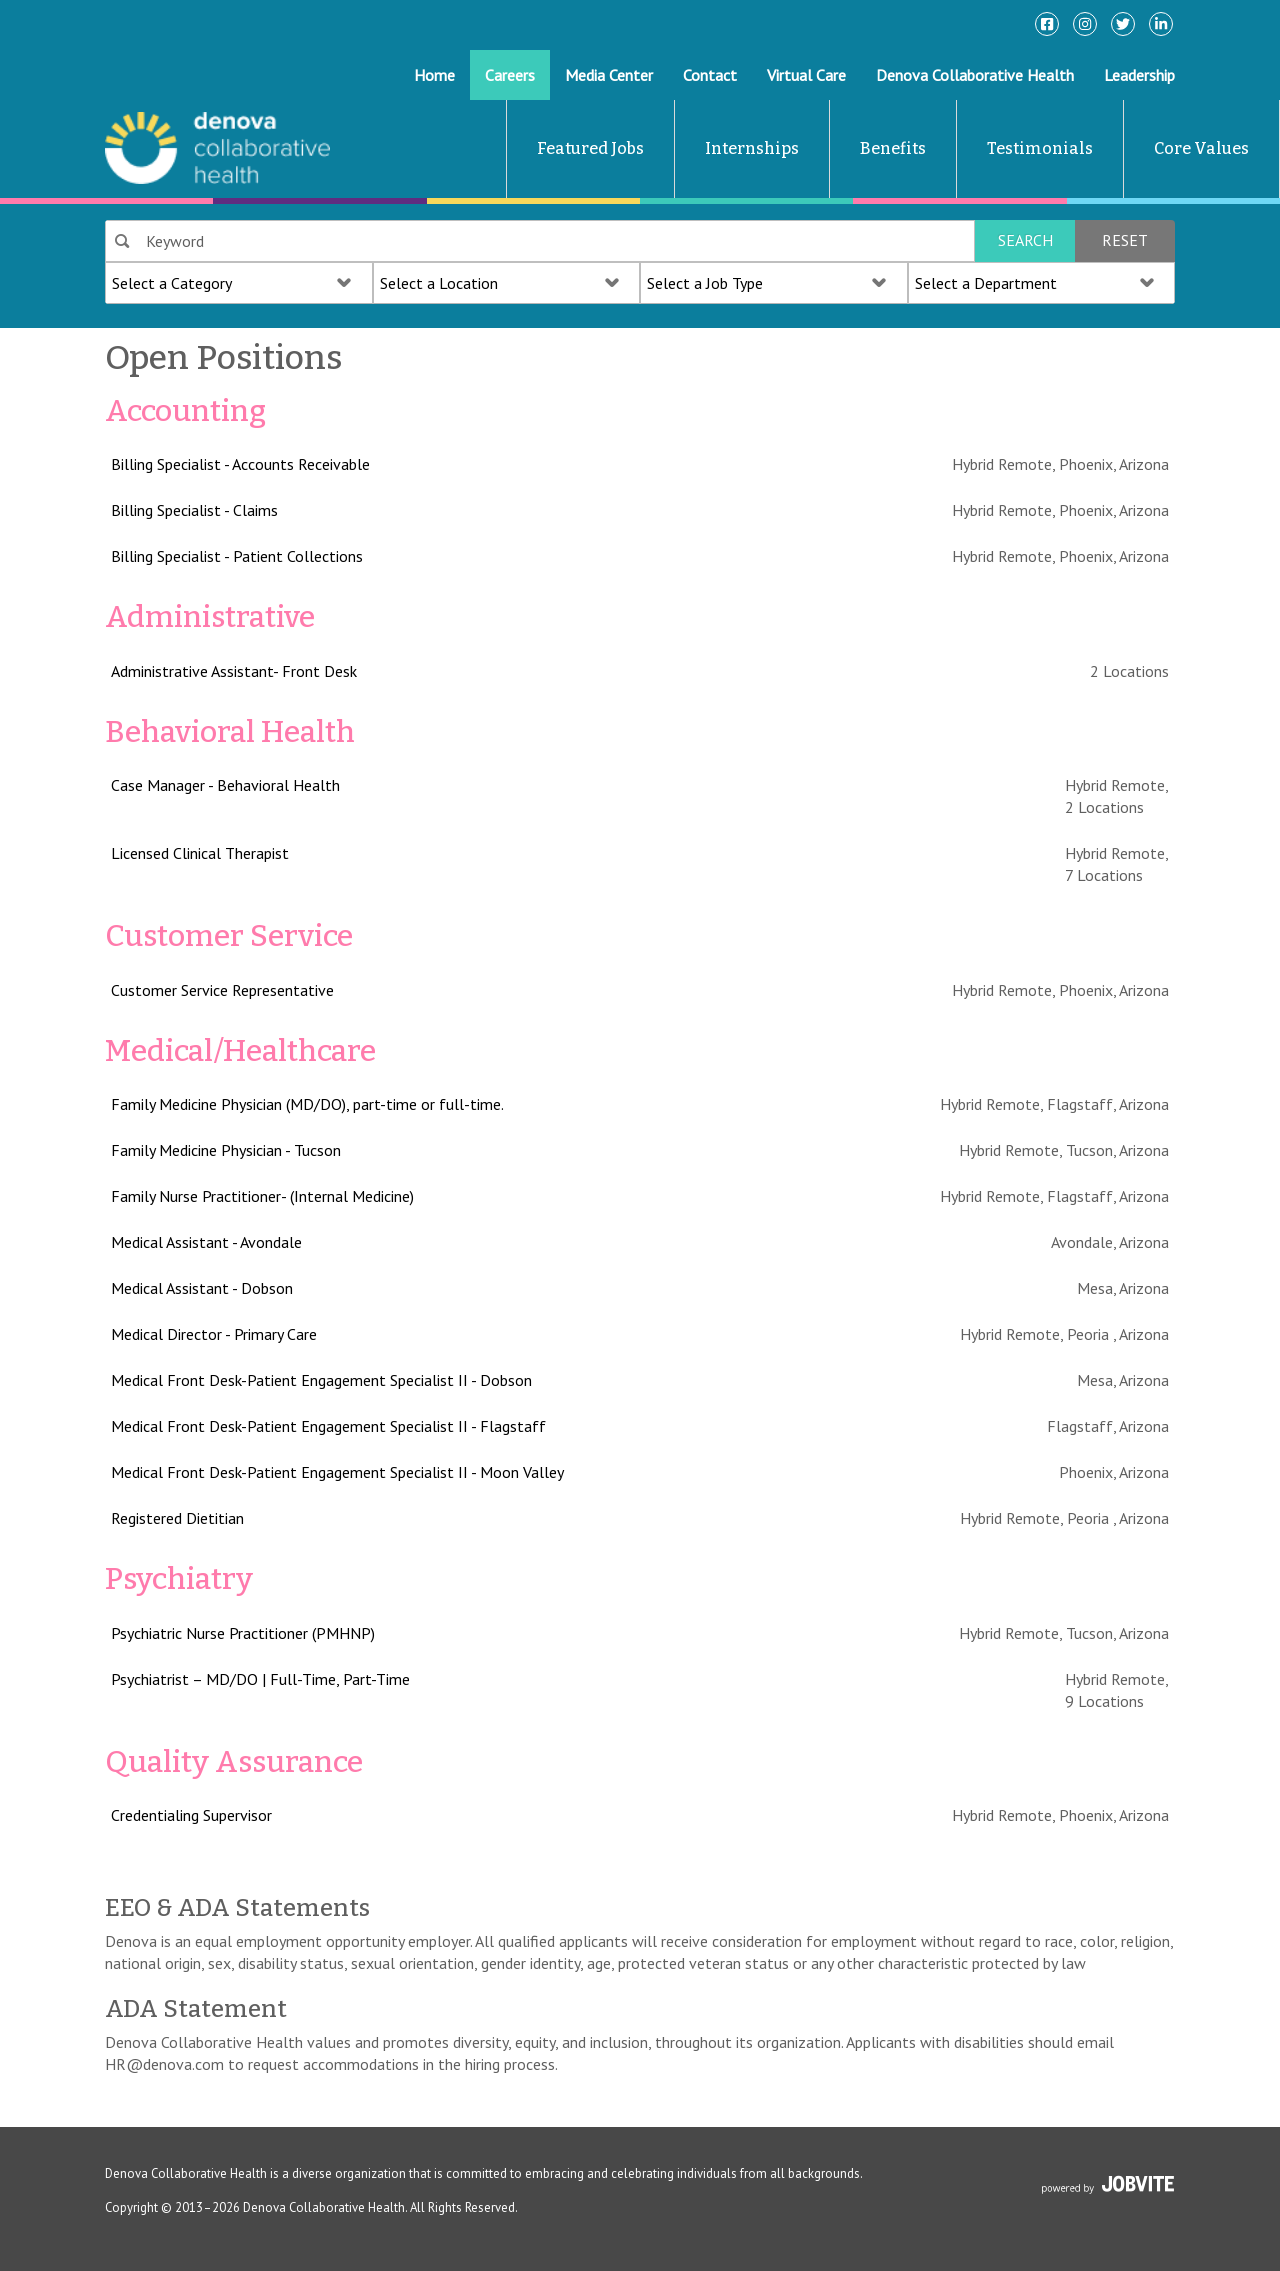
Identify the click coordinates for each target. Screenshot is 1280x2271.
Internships (752, 148)
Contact (710, 75)
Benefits (893, 148)
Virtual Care (806, 75)
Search (1025, 240)
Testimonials (1040, 148)
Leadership (1139, 75)
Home (434, 75)
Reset (1125, 240)
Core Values (1201, 148)
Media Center (609, 75)
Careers (510, 75)
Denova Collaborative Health (975, 75)
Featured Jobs (590, 148)
